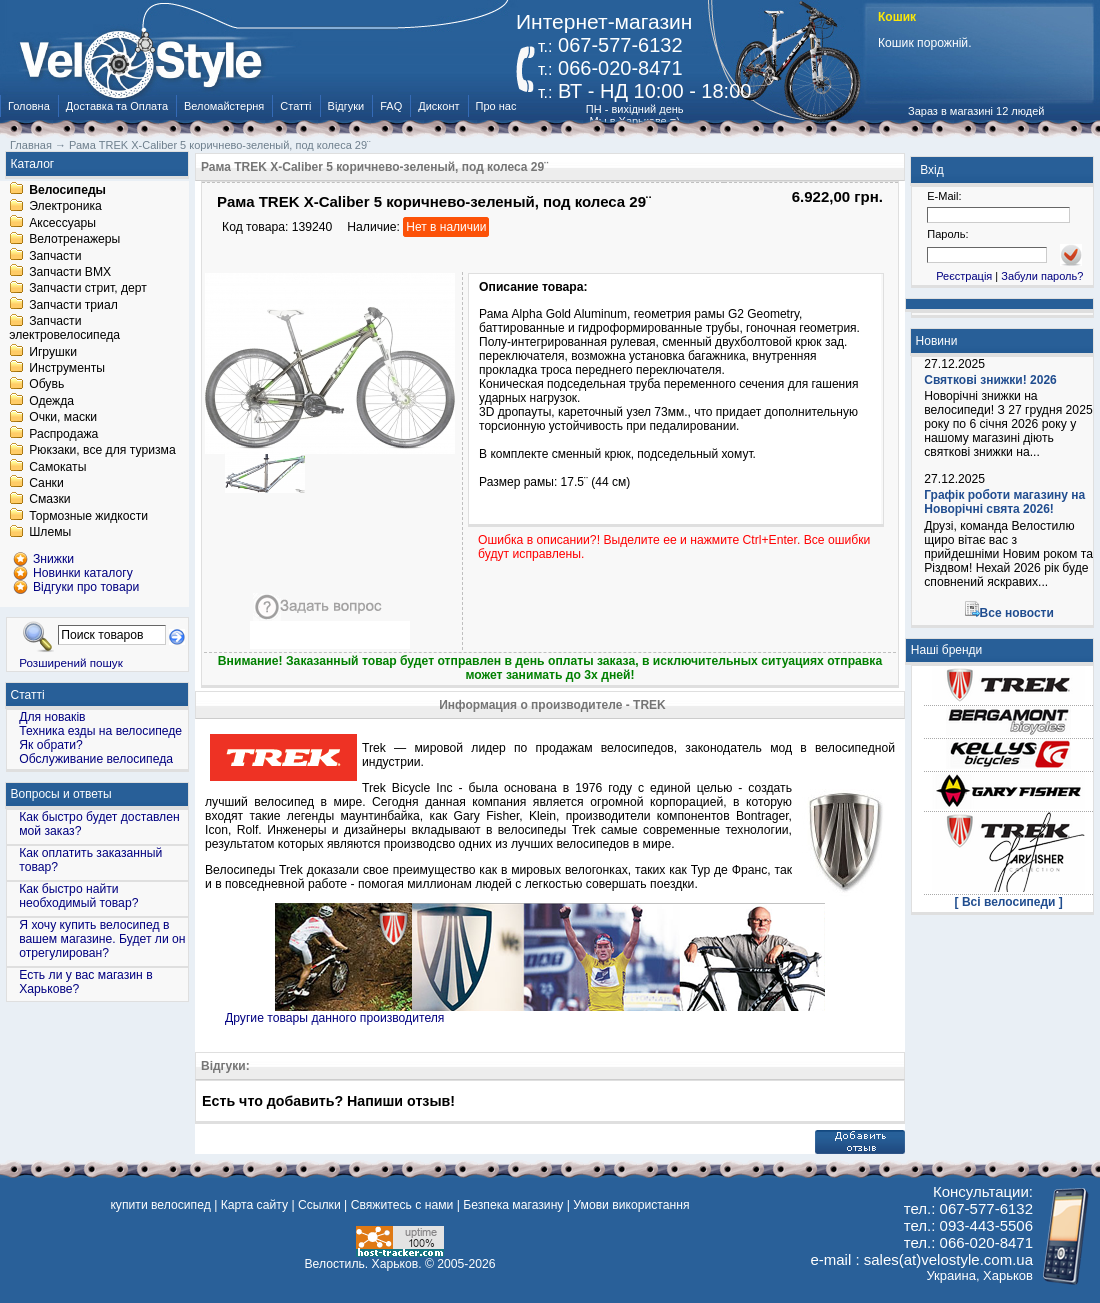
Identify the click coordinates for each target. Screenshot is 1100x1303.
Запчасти (55, 256)
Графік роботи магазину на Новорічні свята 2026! (1004, 502)
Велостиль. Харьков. (363, 1264)
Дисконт (438, 106)
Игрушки (53, 352)
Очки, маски (63, 418)
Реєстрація (964, 276)
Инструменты (67, 368)
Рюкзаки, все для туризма (102, 451)
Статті (295, 106)
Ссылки (319, 1205)
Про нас (496, 106)
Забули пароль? (1042, 276)
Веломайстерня (224, 106)
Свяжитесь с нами (402, 1205)
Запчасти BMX (70, 272)
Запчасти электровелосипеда (64, 329)
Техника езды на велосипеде (100, 731)
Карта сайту (254, 1205)
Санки (46, 483)
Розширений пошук (71, 662)
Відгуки (346, 106)
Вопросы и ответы (61, 794)
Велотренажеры (74, 240)
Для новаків (52, 717)
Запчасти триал (73, 305)
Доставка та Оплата (117, 106)
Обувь (46, 385)
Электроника (65, 207)
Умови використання (631, 1205)
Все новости (1017, 613)
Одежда (51, 401)
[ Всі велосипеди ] (1009, 902)
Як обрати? (51, 745)
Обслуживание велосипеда (96, 759)
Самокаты (57, 467)
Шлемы (50, 533)
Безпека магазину (513, 1205)
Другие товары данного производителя (334, 1018)
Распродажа (63, 434)
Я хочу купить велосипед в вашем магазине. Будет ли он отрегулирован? (102, 939)
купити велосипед (160, 1205)
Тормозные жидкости (88, 516)
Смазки (49, 500)
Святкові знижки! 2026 (990, 380)
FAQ (391, 106)
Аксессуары (62, 223)
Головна (29, 106)
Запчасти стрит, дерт (88, 289)
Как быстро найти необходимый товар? (78, 896)
